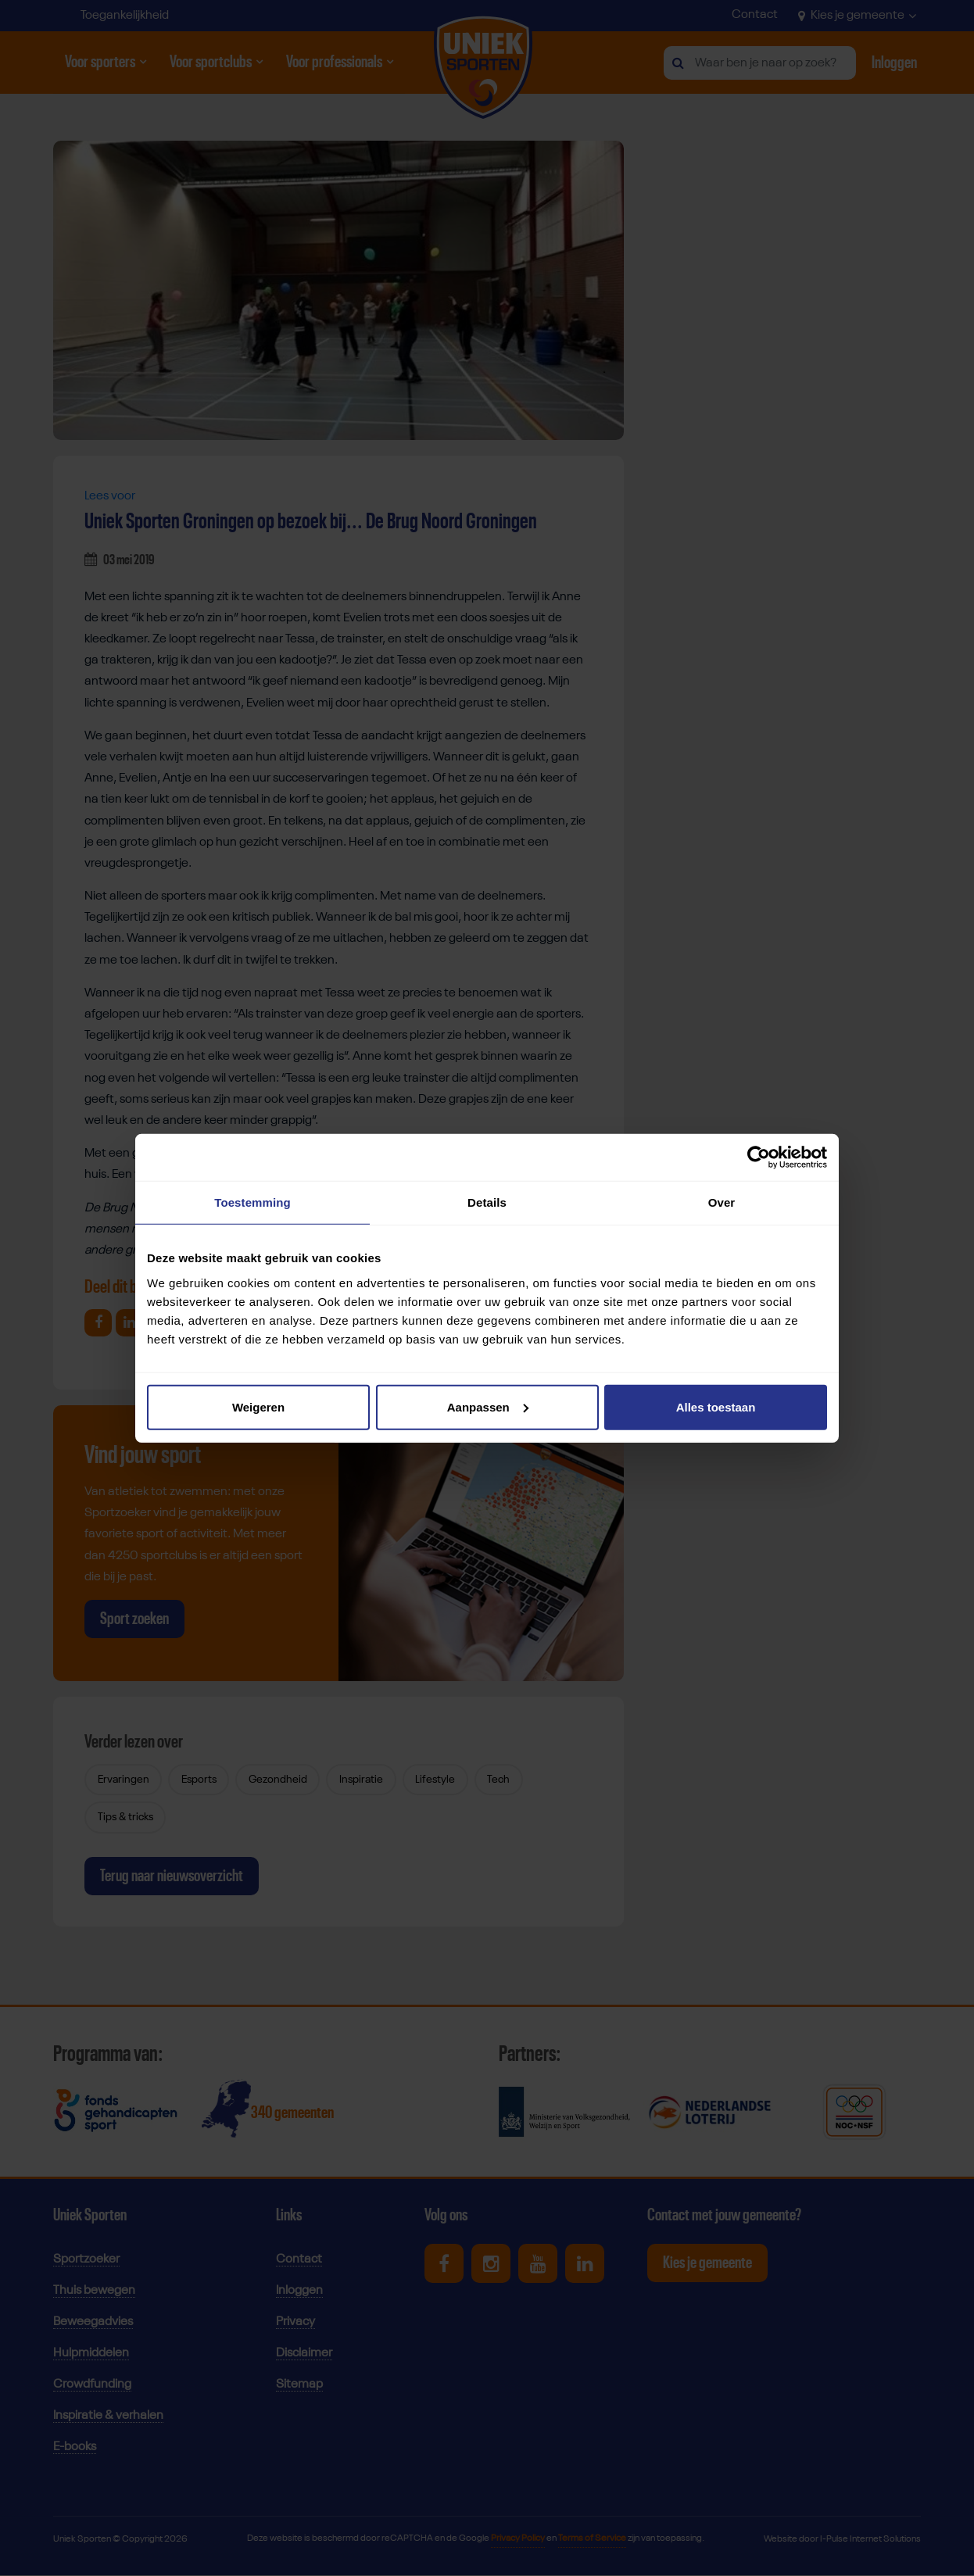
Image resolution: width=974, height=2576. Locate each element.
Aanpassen (487, 1406)
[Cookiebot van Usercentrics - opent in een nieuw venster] (758, 1157)
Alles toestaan (716, 1406)
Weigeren (258, 1406)
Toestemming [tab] (252, 1202)
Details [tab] (487, 1202)
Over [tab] (722, 1202)
